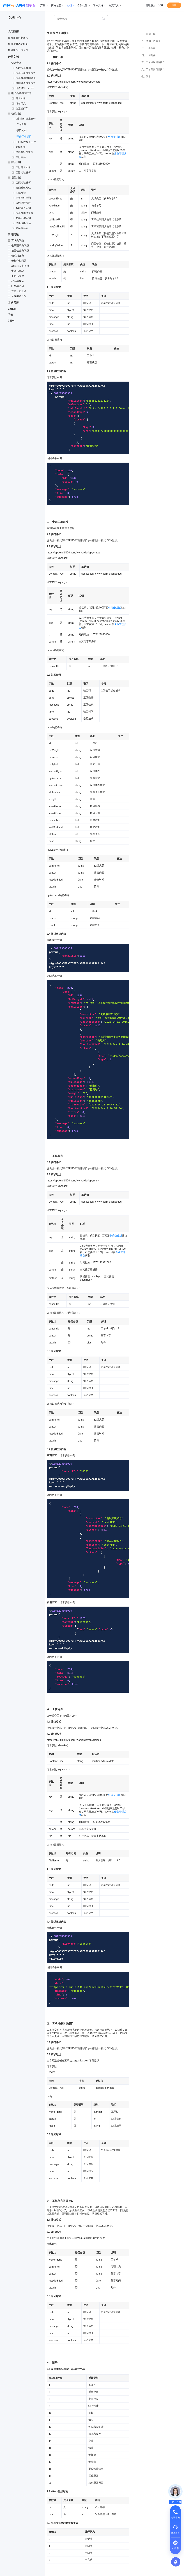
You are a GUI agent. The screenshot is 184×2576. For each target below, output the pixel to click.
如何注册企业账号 (18, 37)
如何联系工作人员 (18, 50)
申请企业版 (114, 136)
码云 (10, 314)
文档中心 (14, 18)
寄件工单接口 (24, 136)
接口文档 (22, 130)
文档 (70, 5)
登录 (160, 5)
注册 (174, 5)
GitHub (12, 308)
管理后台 (151, 5)
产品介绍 (22, 124)
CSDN (11, 320)
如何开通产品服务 (18, 43)
